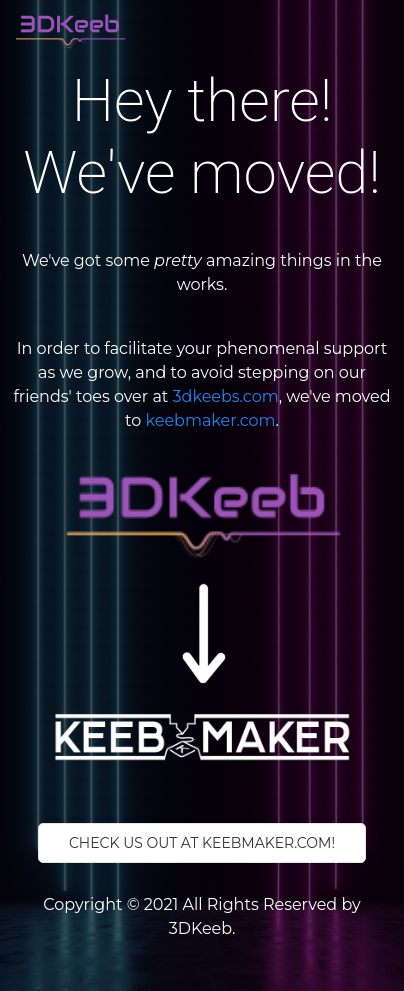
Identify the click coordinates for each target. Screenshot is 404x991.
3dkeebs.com (226, 396)
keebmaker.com (211, 420)
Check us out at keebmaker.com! (202, 843)
